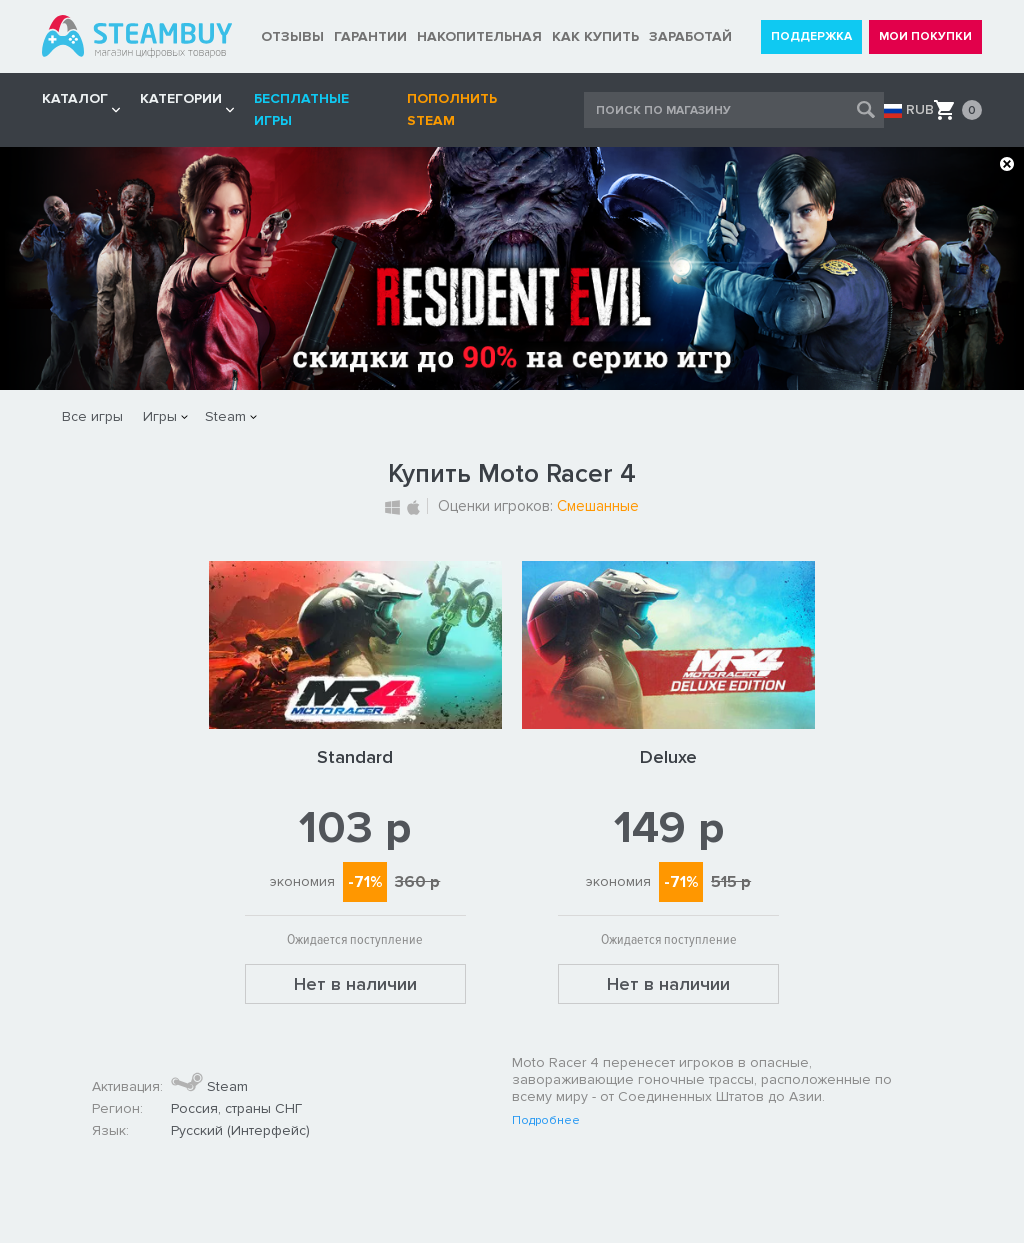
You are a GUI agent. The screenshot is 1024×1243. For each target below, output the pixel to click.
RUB (920, 110)
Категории (181, 98)
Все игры (92, 416)
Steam (225, 416)
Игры (160, 416)
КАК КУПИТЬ (595, 36)
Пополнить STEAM (452, 109)
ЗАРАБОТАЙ (690, 36)
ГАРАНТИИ (370, 36)
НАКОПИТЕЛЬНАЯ (479, 36)
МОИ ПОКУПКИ (925, 36)
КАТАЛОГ (75, 98)
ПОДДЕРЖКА (811, 36)
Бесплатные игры (301, 109)
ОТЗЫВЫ (292, 36)
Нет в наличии (355, 984)
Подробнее (546, 1121)
